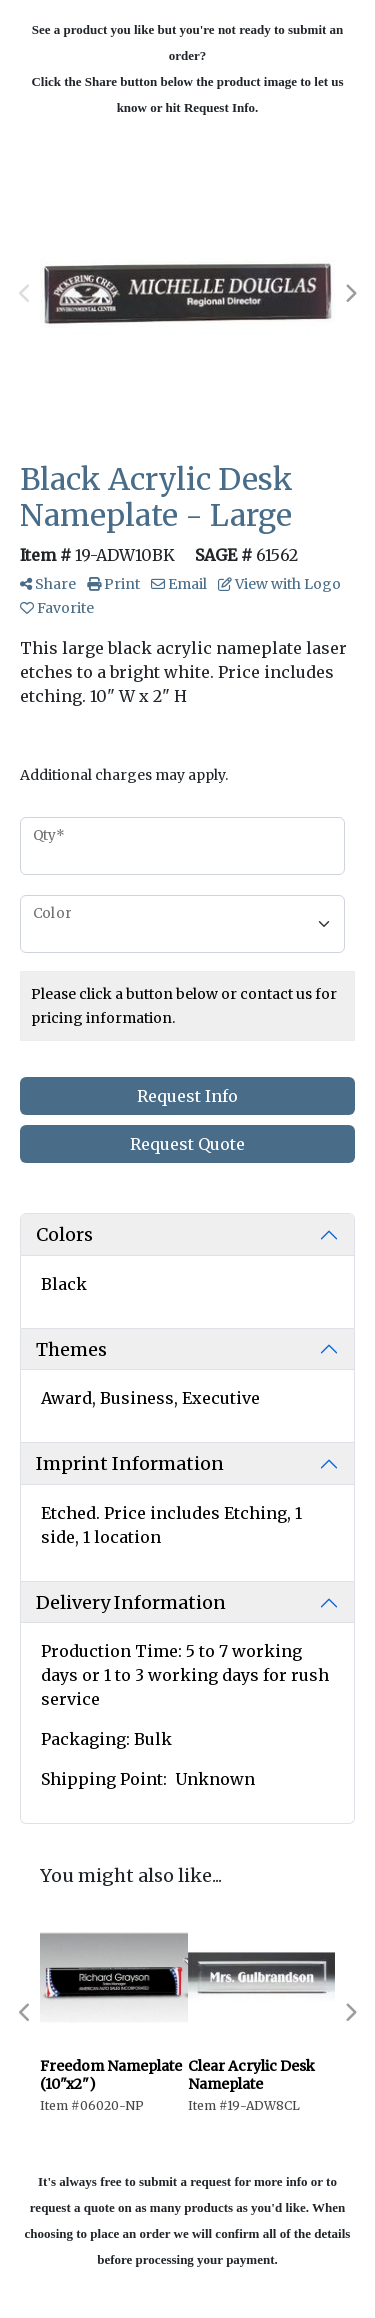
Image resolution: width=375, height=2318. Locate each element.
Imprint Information (130, 1463)
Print (113, 584)
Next (350, 294)
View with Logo (279, 584)
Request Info (187, 1096)
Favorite (57, 608)
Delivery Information (131, 1602)
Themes (71, 1349)
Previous (25, 294)
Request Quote (187, 1144)
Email (179, 584)
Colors (64, 1234)
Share (48, 584)
